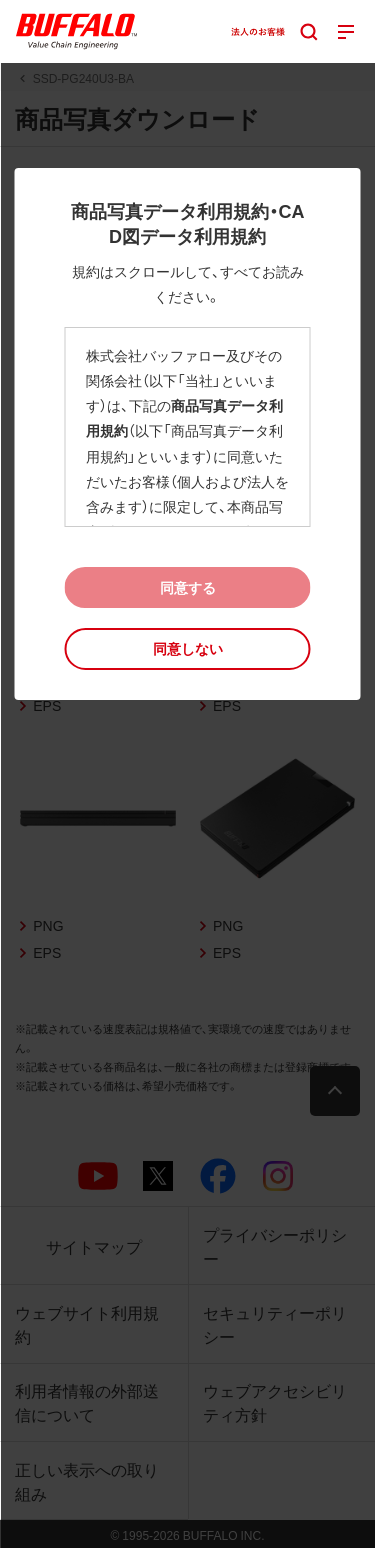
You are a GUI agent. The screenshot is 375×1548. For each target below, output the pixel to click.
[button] (188, 648)
